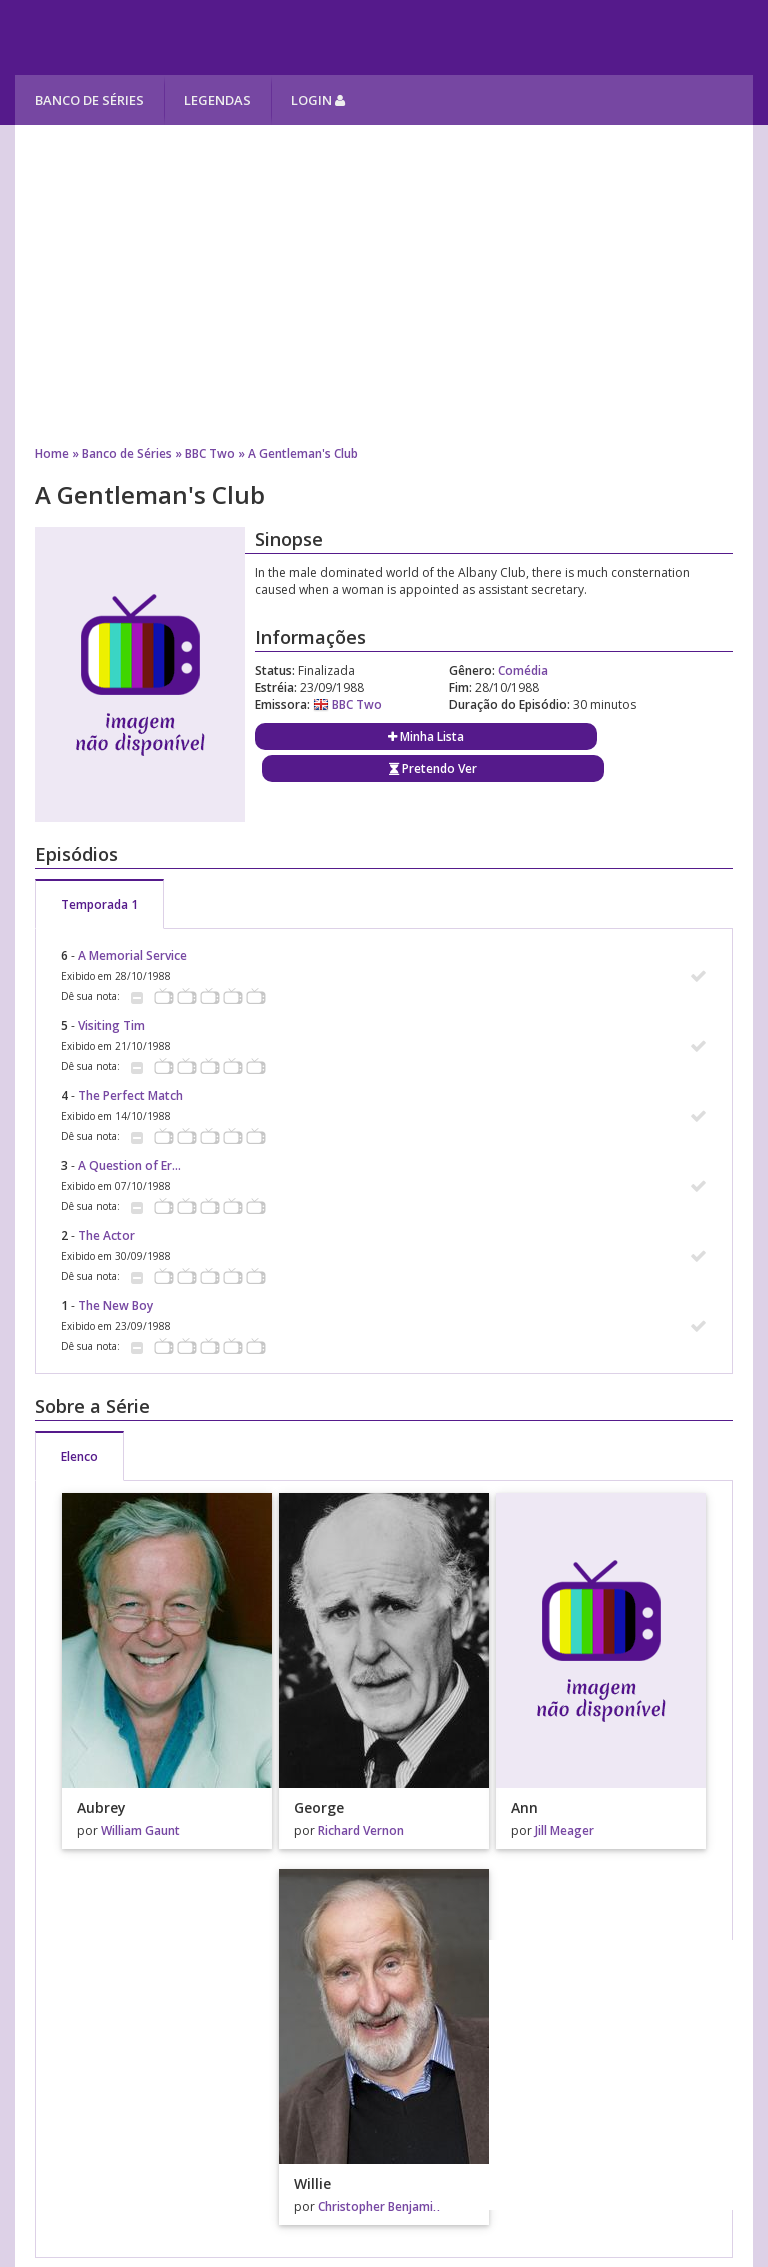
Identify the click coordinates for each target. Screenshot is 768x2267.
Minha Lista (426, 736)
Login (318, 100)
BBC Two (210, 453)
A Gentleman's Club (303, 453)
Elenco (79, 1456)
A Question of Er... (129, 1165)
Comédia (523, 670)
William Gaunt (140, 1830)
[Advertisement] (383, 285)
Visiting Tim (111, 1025)
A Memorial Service (132, 955)
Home (52, 453)
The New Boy (115, 1305)
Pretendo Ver (433, 768)
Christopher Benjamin (379, 2206)
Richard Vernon (361, 1830)
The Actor (106, 1235)
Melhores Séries (196, 37)
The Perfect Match (130, 1095)
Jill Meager (564, 1830)
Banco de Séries (89, 100)
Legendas (217, 100)
